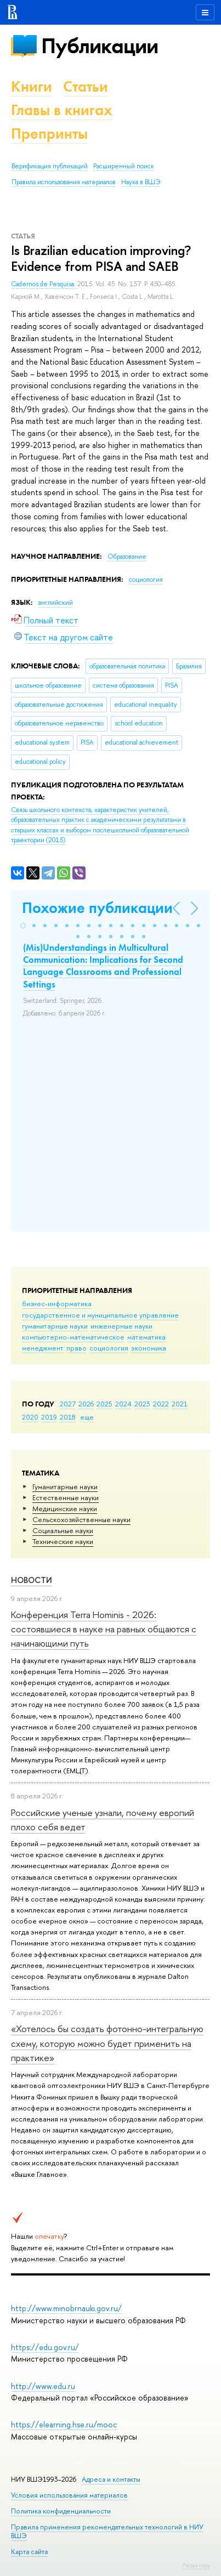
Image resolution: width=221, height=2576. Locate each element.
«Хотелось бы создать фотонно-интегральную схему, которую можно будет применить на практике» (107, 2043)
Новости (31, 1580)
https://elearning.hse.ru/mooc (64, 2424)
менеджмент (43, 1348)
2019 (49, 1417)
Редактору (196, 2565)
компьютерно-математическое (73, 1337)
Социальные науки (62, 1530)
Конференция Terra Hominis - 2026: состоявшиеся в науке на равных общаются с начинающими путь (103, 1629)
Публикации (99, 46)
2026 (86, 1404)
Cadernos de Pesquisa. (44, 284)
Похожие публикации (97, 907)
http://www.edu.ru (43, 2386)
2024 (123, 1404)
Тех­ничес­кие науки (62, 1541)
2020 (30, 1417)
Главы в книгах (61, 110)
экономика (148, 1348)
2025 (104, 1404)
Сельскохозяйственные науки (81, 1519)
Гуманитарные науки (65, 1486)
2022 (161, 1404)
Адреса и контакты (111, 2479)
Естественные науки (65, 1497)
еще (87, 1417)
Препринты (49, 133)
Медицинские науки (64, 1508)
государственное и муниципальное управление (100, 1315)
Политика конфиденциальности (61, 2511)
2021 (180, 1404)
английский (55, 602)
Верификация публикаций (50, 166)
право (76, 1348)
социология (108, 1348)
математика (146, 1337)
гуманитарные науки (55, 1326)
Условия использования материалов (69, 2495)
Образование (126, 556)
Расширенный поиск (123, 166)
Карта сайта (29, 2551)
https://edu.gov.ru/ (45, 2347)
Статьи (85, 86)
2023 (142, 1404)
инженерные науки (121, 1326)
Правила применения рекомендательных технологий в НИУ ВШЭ (107, 2531)
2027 (68, 1404)
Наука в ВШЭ (140, 182)
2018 (68, 1417)
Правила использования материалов (64, 182)
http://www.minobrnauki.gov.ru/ (66, 2308)
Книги (31, 86)
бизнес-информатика (57, 1303)
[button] (23, 925)
